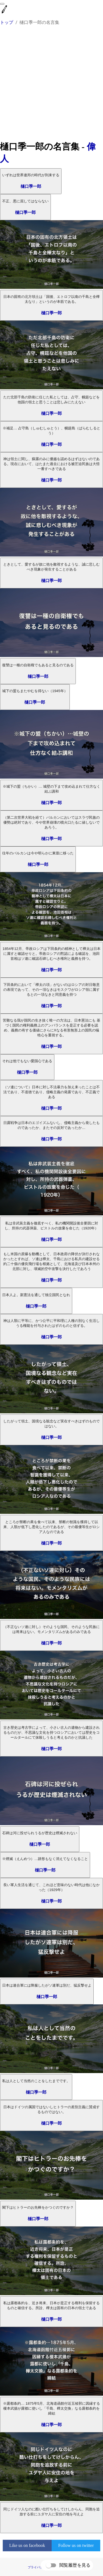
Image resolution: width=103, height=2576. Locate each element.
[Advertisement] (51, 86)
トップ (6, 22)
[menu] (2, 4)
